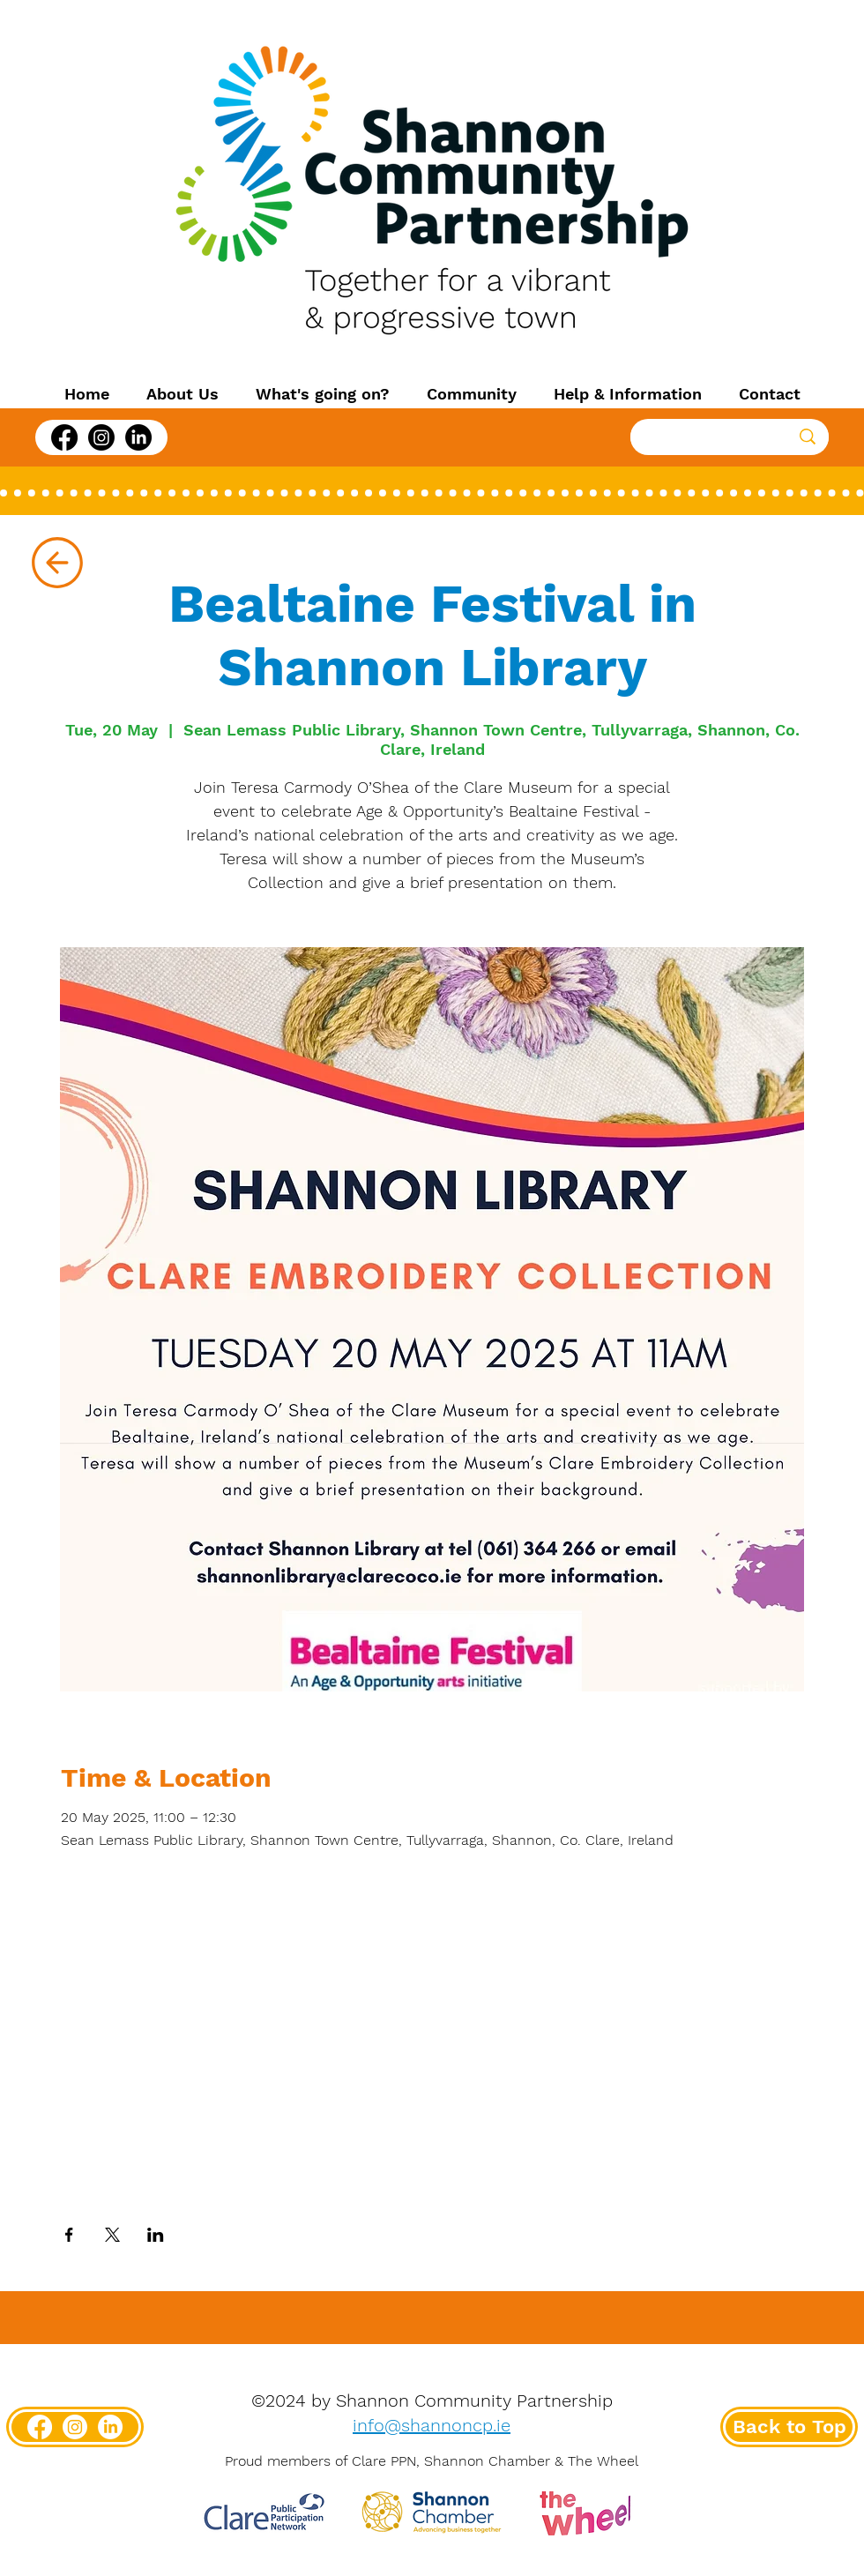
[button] (182, 394)
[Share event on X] (112, 2235)
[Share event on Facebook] (69, 2235)
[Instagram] (101, 437)
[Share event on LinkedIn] (155, 2235)
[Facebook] (64, 437)
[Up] (56, 563)
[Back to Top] (789, 2427)
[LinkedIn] (138, 437)
